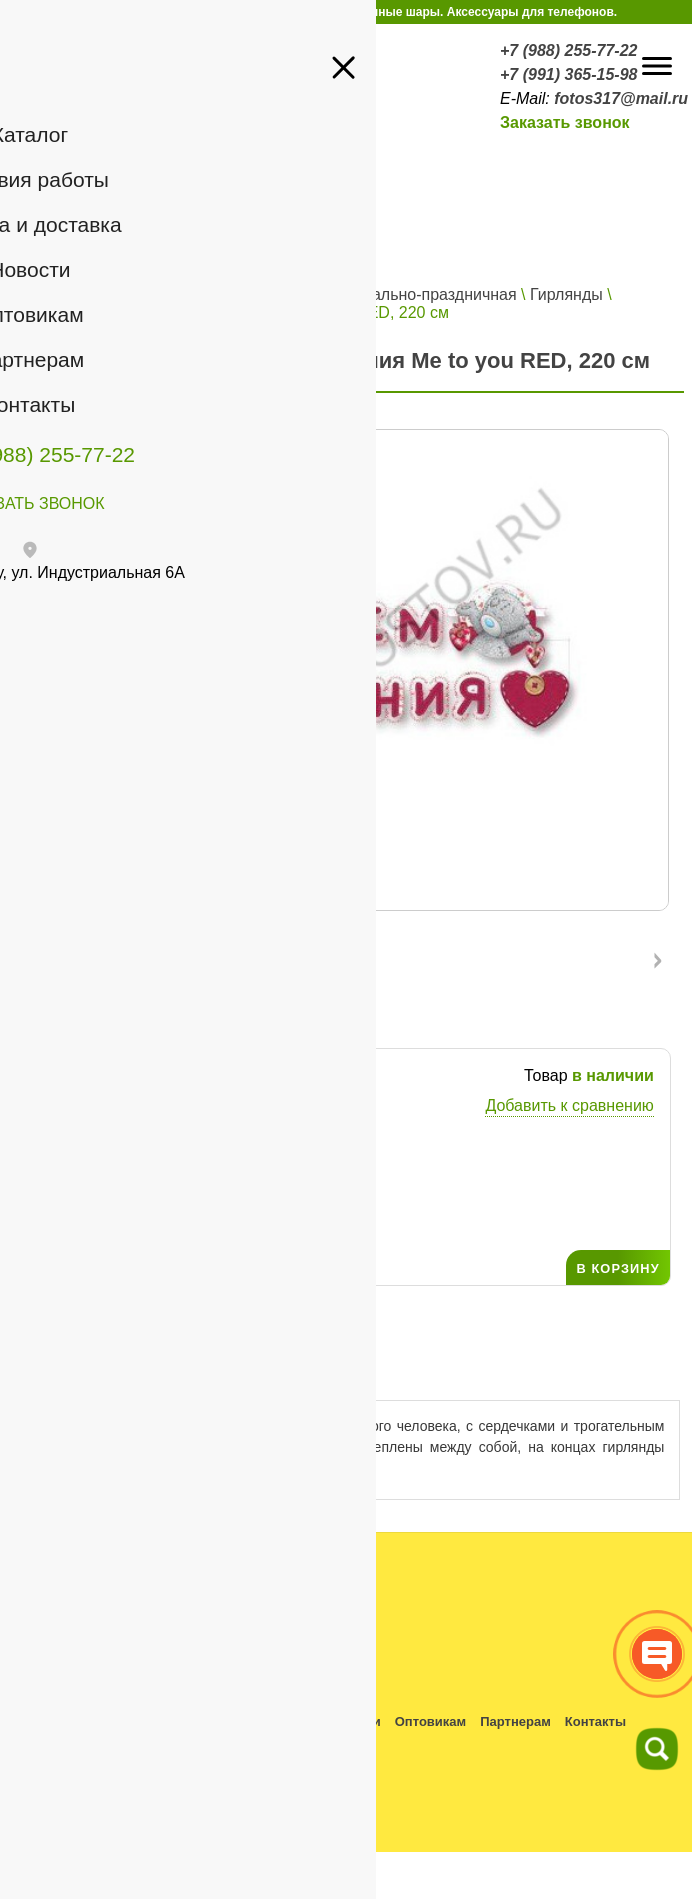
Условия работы (124, 1721)
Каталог (122, 294)
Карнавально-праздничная (418, 294)
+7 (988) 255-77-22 (568, 50)
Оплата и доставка (251, 1721)
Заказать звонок (565, 122)
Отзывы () (273, 1374)
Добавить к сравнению (569, 1105)
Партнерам (515, 1721)
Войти (233, 225)
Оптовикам (430, 1721)
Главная (49, 294)
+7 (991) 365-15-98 (568, 74)
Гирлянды (566, 294)
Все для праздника (235, 294)
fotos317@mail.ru (621, 98)
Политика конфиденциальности (110, 1747)
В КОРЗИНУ (617, 1268)
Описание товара (107, 1374)
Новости (353, 1721)
